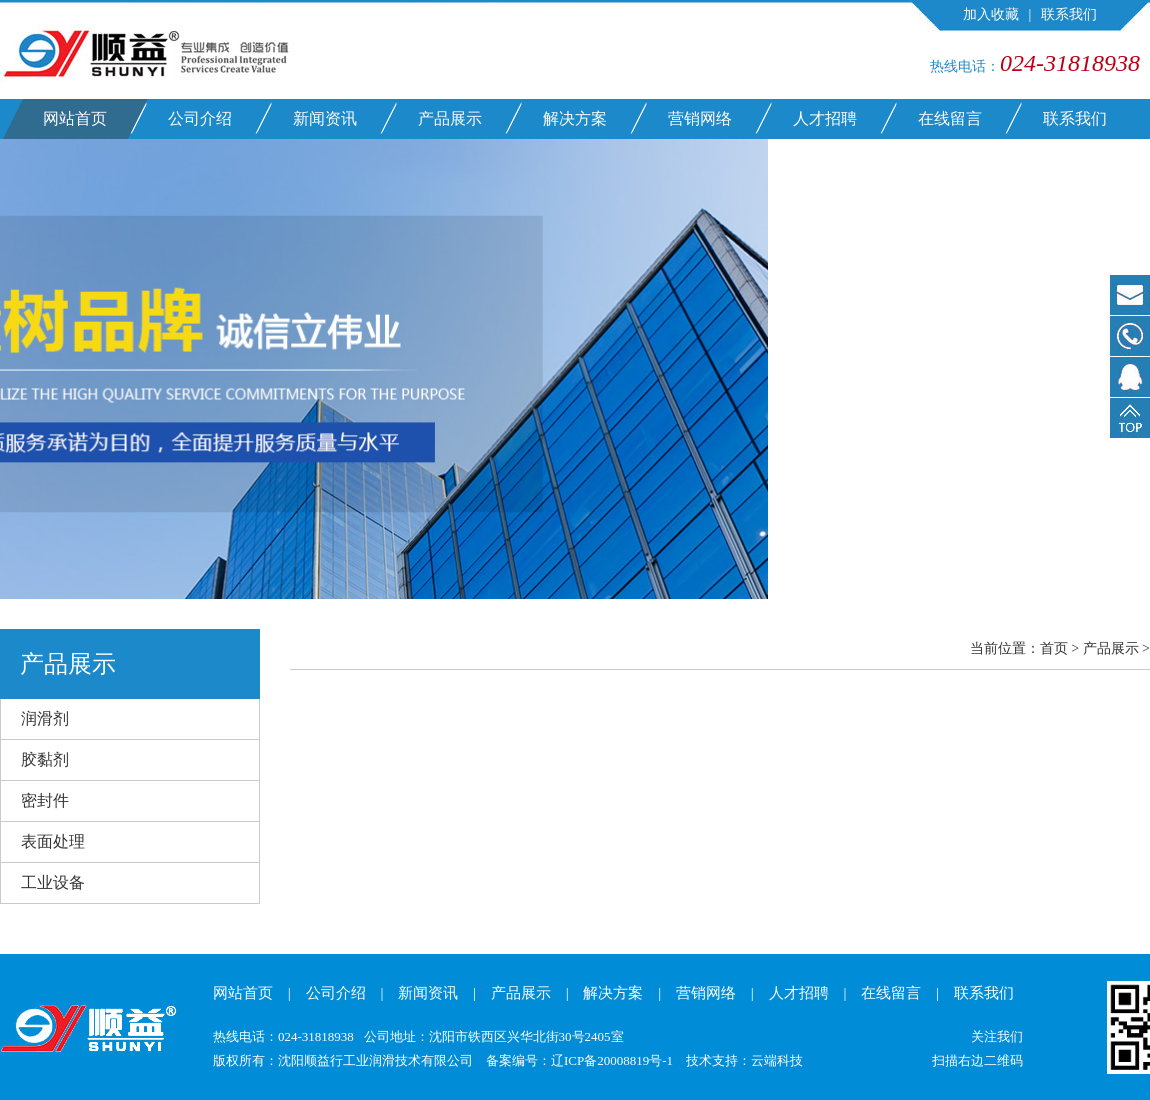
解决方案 (575, 118)
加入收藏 (991, 14)
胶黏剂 (45, 759)
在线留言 (950, 118)
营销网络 (700, 118)
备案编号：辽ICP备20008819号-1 (579, 1060)
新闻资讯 (325, 118)
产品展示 (450, 118)
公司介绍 (200, 118)
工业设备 (53, 882)
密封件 (45, 800)
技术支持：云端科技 (744, 1060)
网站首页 (75, 118)
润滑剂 (45, 718)
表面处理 (53, 841)
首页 (1054, 648)
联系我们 (1069, 14)
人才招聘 (825, 118)
